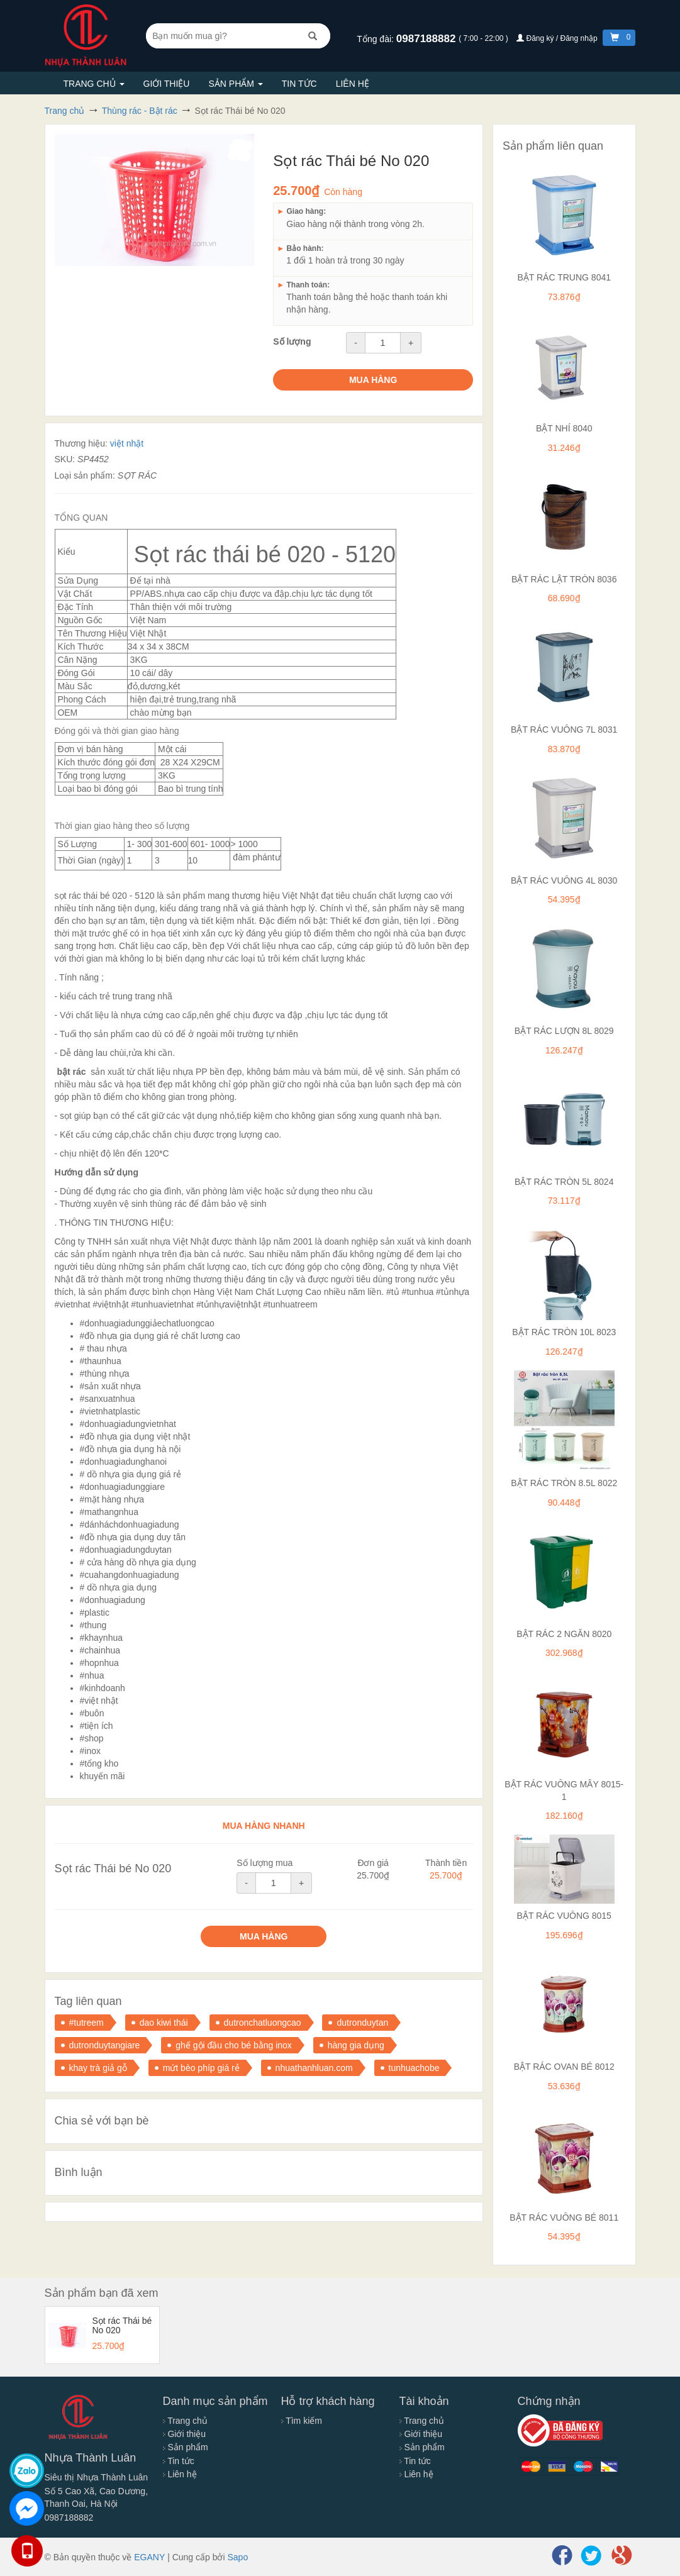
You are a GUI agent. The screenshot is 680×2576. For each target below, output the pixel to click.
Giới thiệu (166, 84)
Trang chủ (94, 84)
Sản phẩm (235, 84)
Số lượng (292, 341)
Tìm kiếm (301, 2421)
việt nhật (126, 443)
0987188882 (427, 39)
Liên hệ (352, 84)
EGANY (149, 2557)
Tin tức (299, 84)
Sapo (237, 2557)
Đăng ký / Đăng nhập (557, 38)
